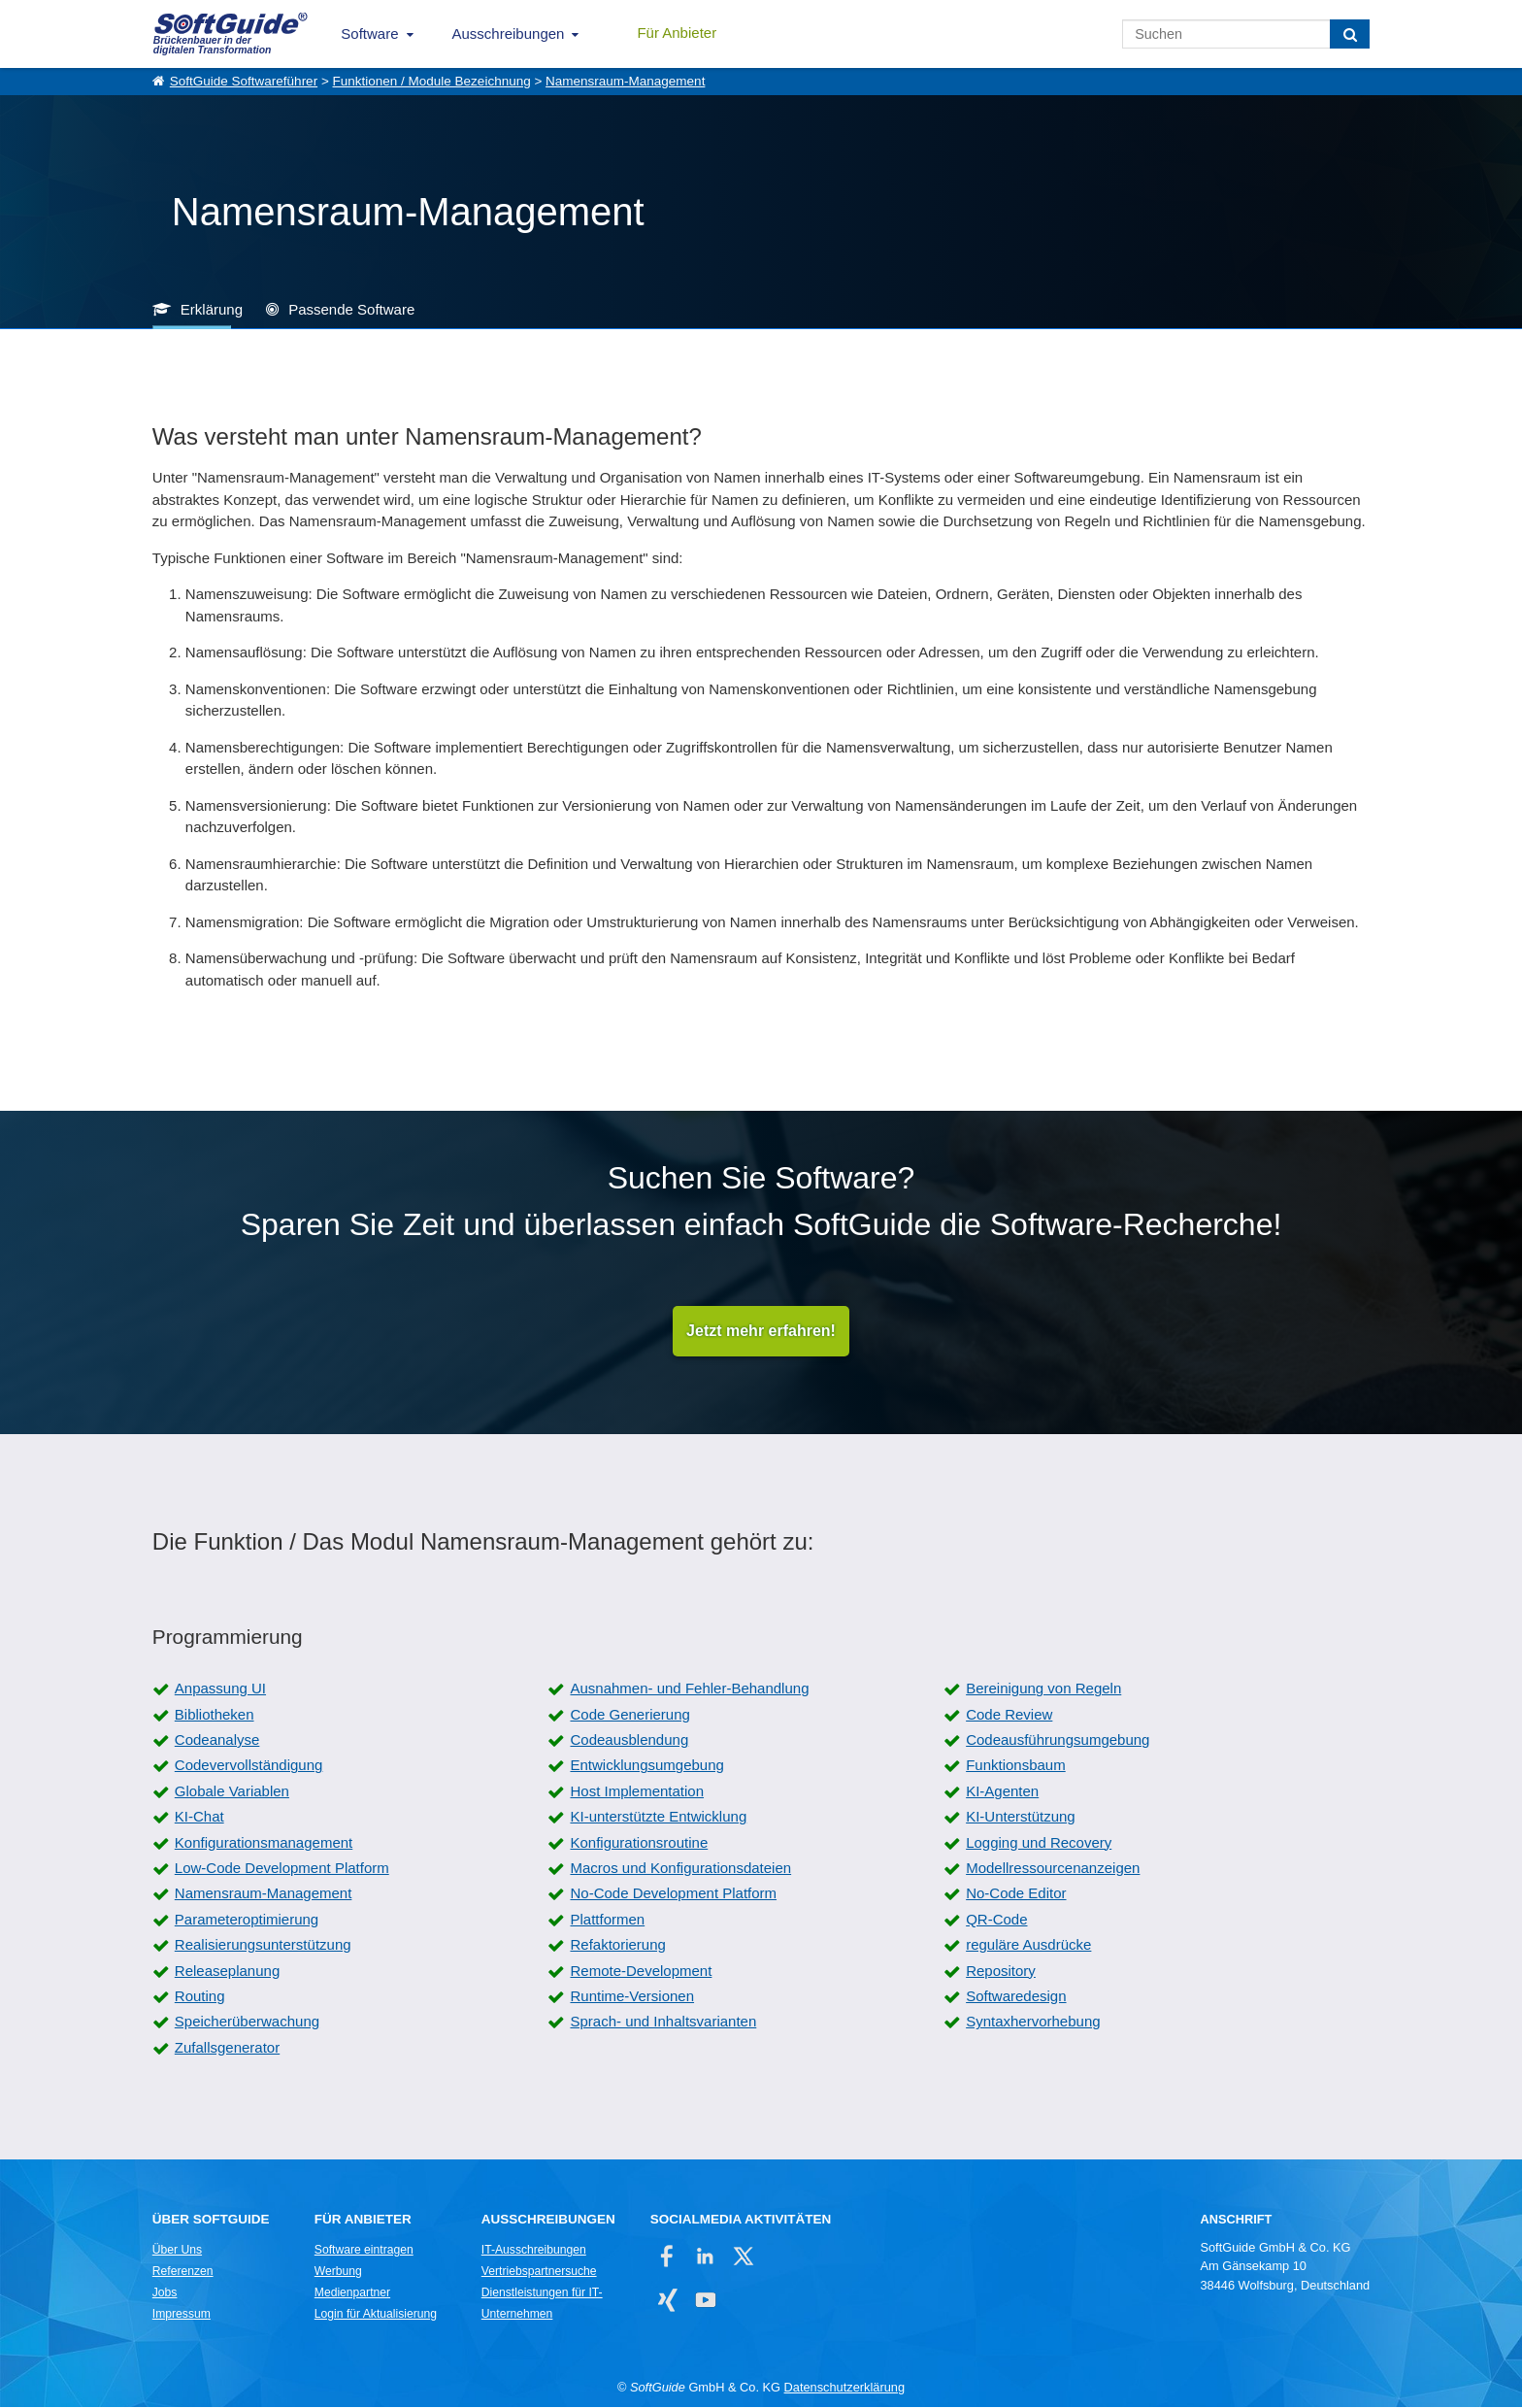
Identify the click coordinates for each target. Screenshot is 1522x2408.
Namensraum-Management (625, 81)
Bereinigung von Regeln (1043, 1690)
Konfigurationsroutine (639, 1843)
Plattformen (607, 1920)
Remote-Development (640, 1971)
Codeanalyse (217, 1741)
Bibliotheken (214, 1715)
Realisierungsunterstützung (263, 1946)
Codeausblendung (629, 1741)
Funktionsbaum (1016, 1766)
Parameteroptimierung (246, 1920)
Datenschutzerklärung (844, 2389)
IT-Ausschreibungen (533, 2251)
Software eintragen (364, 2251)
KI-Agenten (1002, 1792)
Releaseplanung (227, 1971)
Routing (200, 1997)
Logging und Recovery (1038, 1843)
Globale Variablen (232, 1792)
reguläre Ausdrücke (1028, 1946)
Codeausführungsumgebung (1057, 1741)
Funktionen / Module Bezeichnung (432, 81)
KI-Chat (199, 1818)
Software (369, 33)
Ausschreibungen (508, 33)
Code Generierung (629, 1715)
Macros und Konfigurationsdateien (680, 1868)
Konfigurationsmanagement (263, 1843)
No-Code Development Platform (673, 1895)
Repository (1001, 1971)
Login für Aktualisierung (375, 2316)
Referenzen (183, 2273)
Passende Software (351, 309)
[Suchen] (1350, 34)
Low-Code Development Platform (282, 1868)
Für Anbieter (676, 32)
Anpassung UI (220, 1690)
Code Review (1009, 1715)
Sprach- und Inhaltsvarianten (663, 2023)
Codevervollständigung (249, 1766)
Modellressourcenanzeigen (1053, 1868)
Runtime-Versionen (632, 1997)
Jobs (165, 2294)
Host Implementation (637, 1792)
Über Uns (177, 2251)
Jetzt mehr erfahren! (761, 1331)
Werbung (338, 2273)
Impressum (181, 2316)
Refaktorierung (617, 1946)
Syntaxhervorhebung (1033, 2023)
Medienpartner (352, 2294)
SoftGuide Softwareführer (243, 81)
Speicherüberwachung (247, 2023)
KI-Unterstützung (1020, 1818)
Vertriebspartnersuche (539, 2273)
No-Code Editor (1016, 1895)
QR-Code (996, 1920)
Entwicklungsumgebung (646, 1766)
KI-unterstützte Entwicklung (658, 1818)
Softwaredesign (1016, 1997)
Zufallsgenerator (227, 2048)
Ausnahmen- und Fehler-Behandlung (689, 1690)
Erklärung (212, 309)
